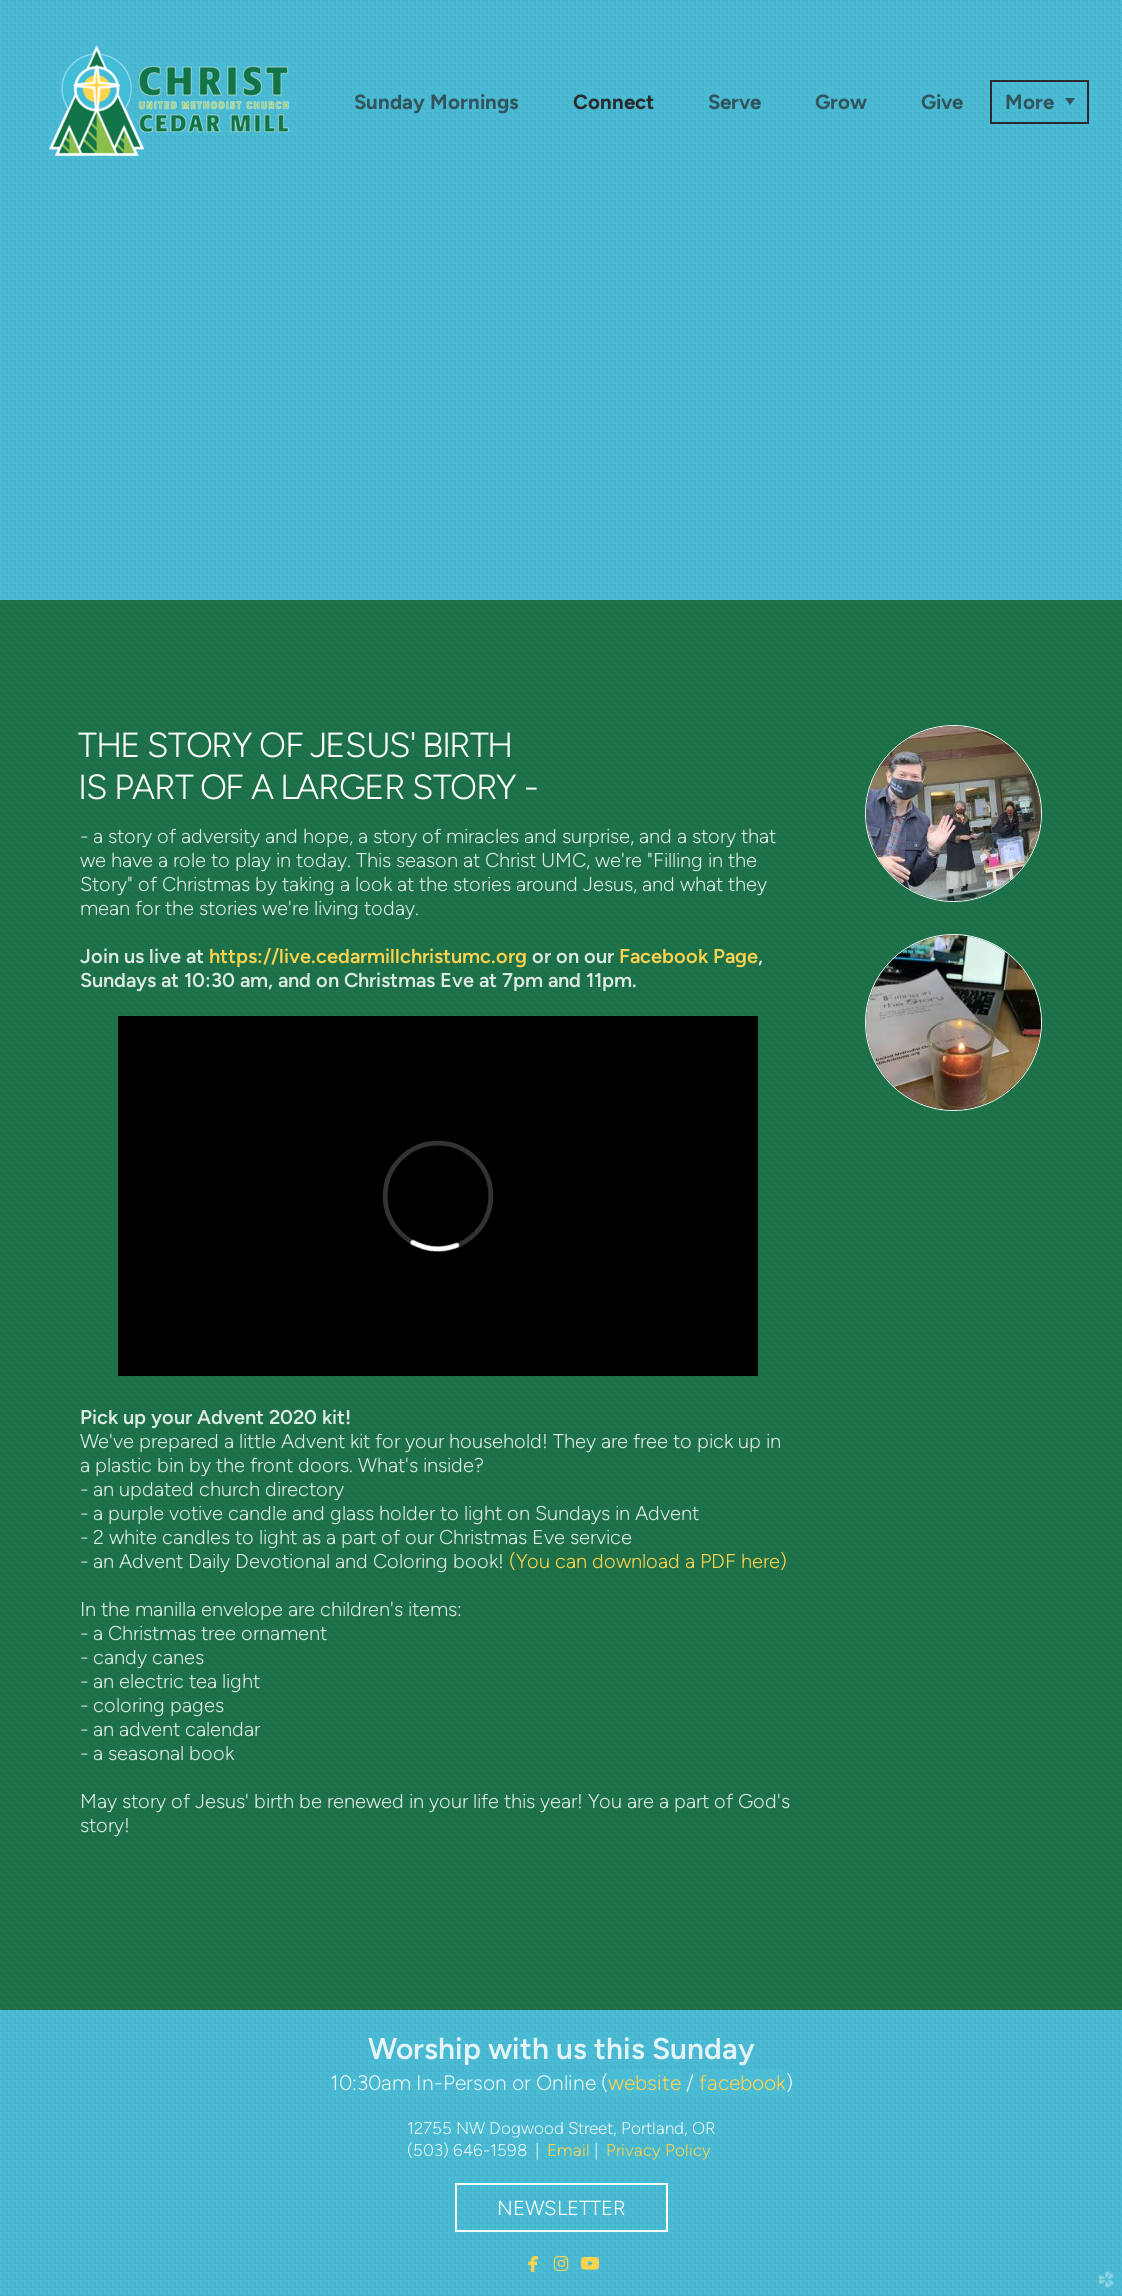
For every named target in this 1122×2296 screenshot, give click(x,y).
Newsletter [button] (561, 2208)
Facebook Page (688, 956)
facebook (742, 2082)
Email (568, 2150)
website (644, 2082)
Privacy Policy (658, 2150)
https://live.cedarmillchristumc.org (368, 956)
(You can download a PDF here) (648, 1561)
